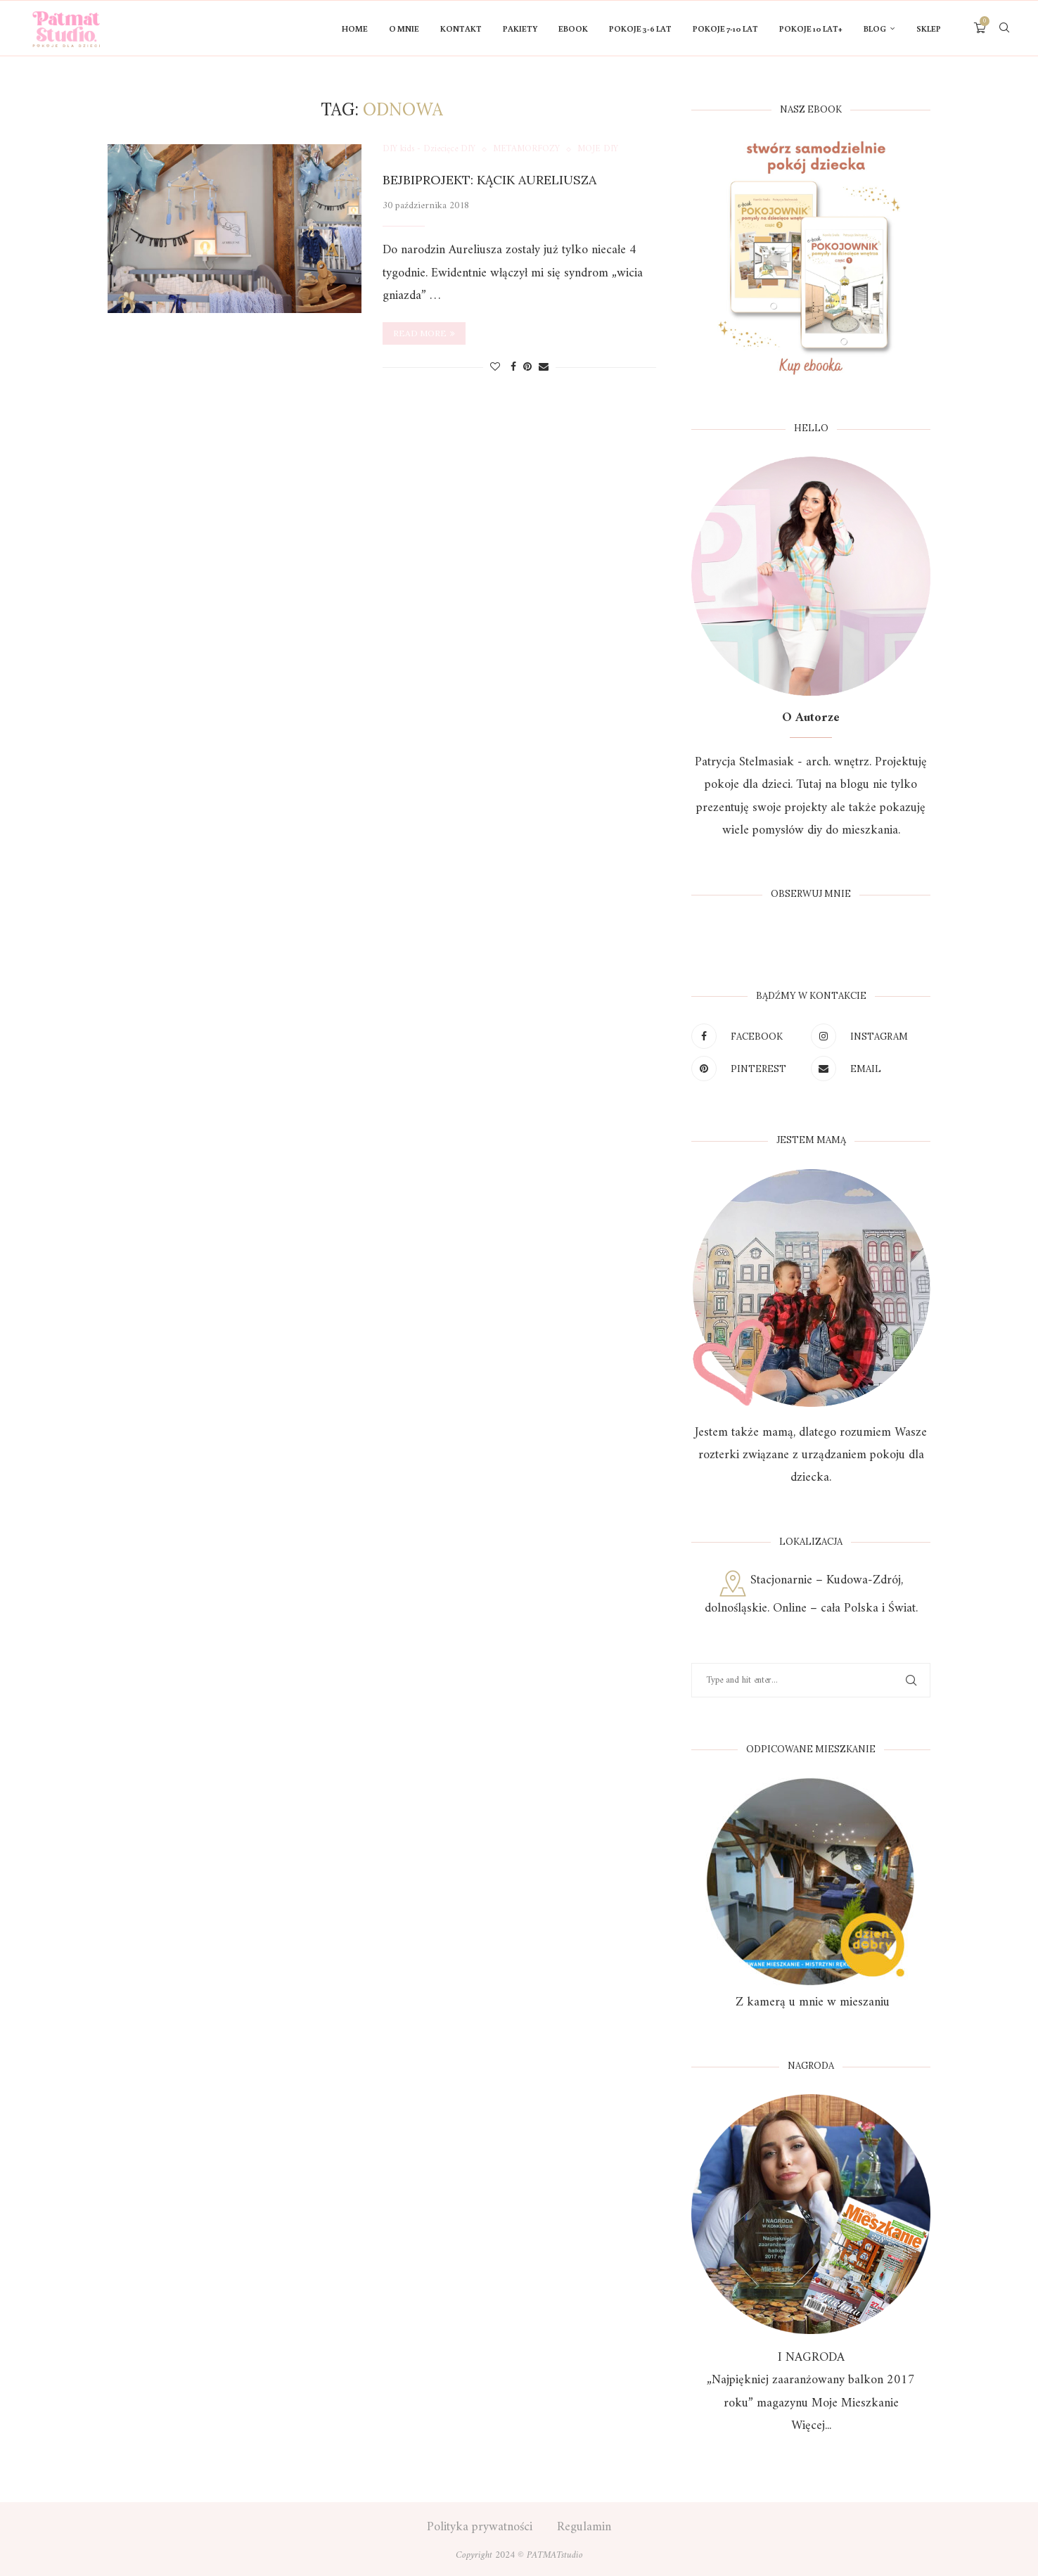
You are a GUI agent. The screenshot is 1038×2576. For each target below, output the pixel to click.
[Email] (867, 1068)
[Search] (1004, 29)
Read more (424, 333)
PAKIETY (520, 28)
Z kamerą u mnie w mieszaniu (811, 2002)
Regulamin (584, 2527)
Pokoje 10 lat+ (810, 28)
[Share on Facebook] (513, 367)
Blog (875, 28)
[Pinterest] (747, 1068)
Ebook (573, 28)
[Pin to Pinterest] (527, 367)
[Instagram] (867, 1036)
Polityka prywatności (479, 2527)
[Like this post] (495, 367)
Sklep (928, 28)
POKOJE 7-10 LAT (725, 28)
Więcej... (811, 2426)
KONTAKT (461, 28)
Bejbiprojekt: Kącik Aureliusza (489, 180)
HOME (355, 28)
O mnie (404, 28)
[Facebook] (747, 1036)
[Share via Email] (544, 367)
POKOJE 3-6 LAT (640, 28)
